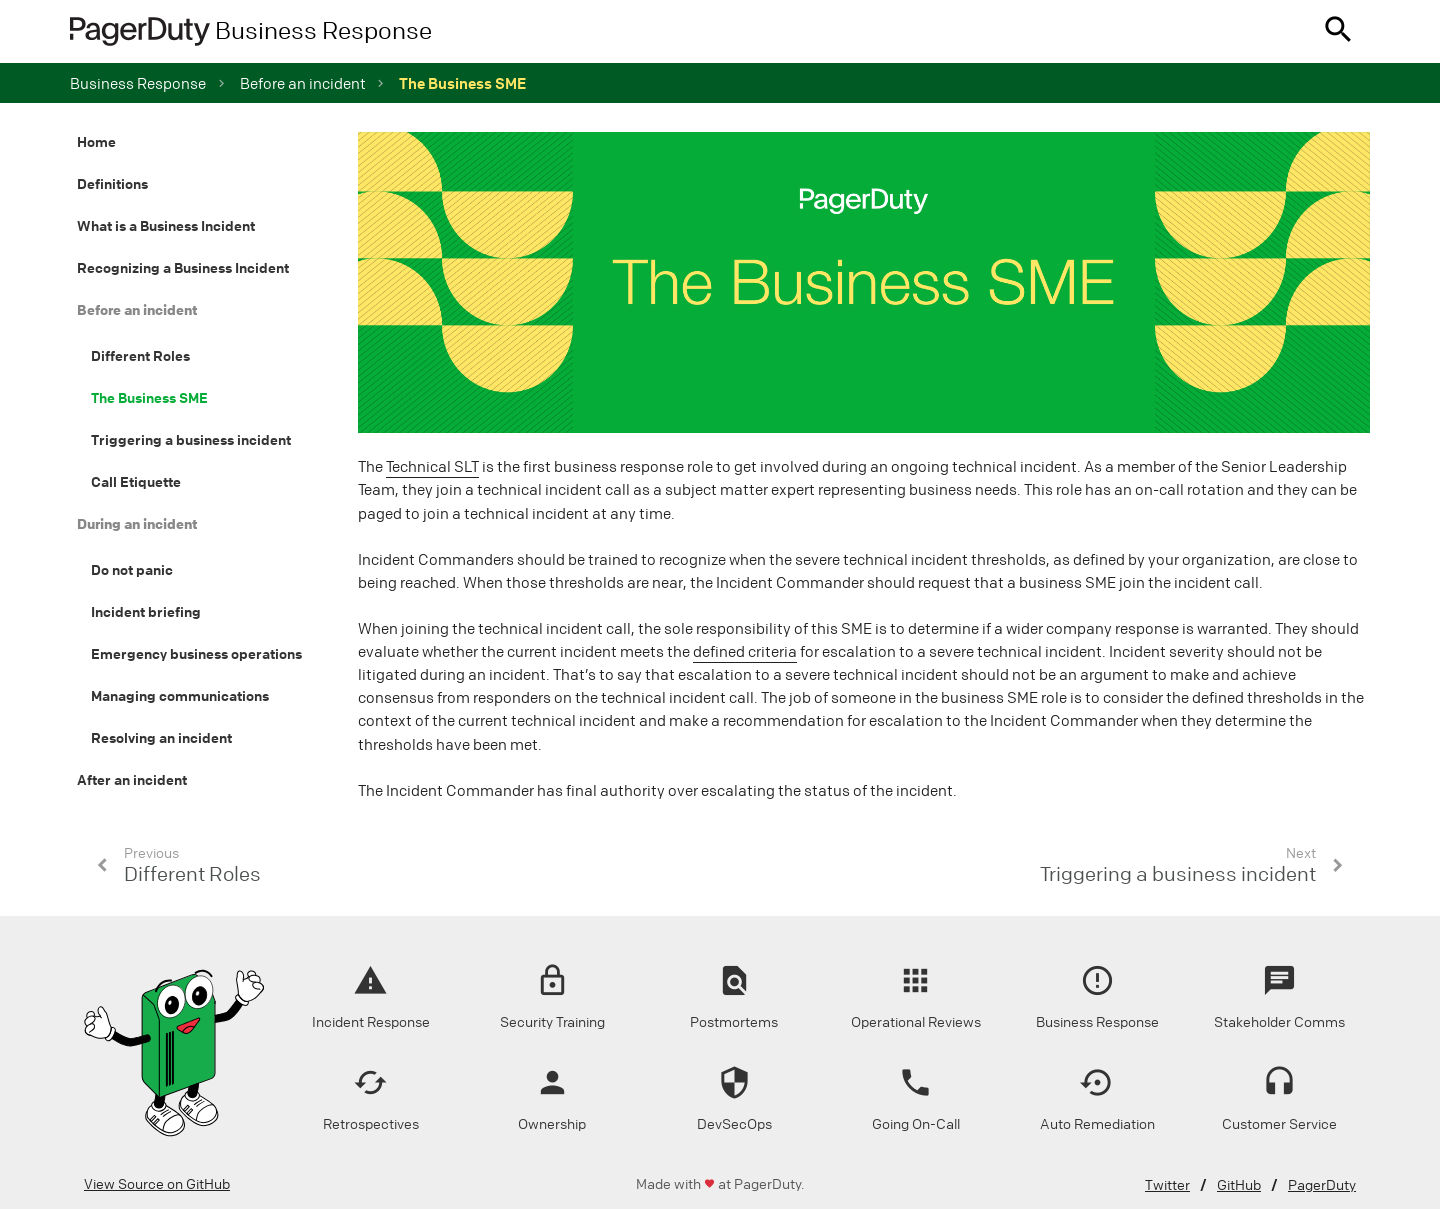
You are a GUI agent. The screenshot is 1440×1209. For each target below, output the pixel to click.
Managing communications (180, 696)
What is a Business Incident (166, 226)
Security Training (552, 1022)
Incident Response (371, 1022)
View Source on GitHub (157, 1184)
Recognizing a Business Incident (183, 268)
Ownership (552, 1124)
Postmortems (734, 1022)
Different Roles (140, 356)
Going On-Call (916, 1124)
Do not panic (132, 570)
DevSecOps (734, 1124)
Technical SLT (432, 467)
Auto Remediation (1097, 1124)
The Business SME (149, 398)
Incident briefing (146, 612)
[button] (1338, 31)
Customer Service (1279, 1124)
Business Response (138, 84)
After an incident (132, 780)
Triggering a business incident (191, 440)
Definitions (112, 184)
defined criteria (745, 652)
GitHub (1239, 1185)
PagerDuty (1322, 1185)
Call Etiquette (136, 482)
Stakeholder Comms (1279, 1022)
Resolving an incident (161, 738)
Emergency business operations (196, 654)
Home (96, 142)
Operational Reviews (916, 1022)
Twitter (1167, 1185)
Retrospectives (371, 1124)
